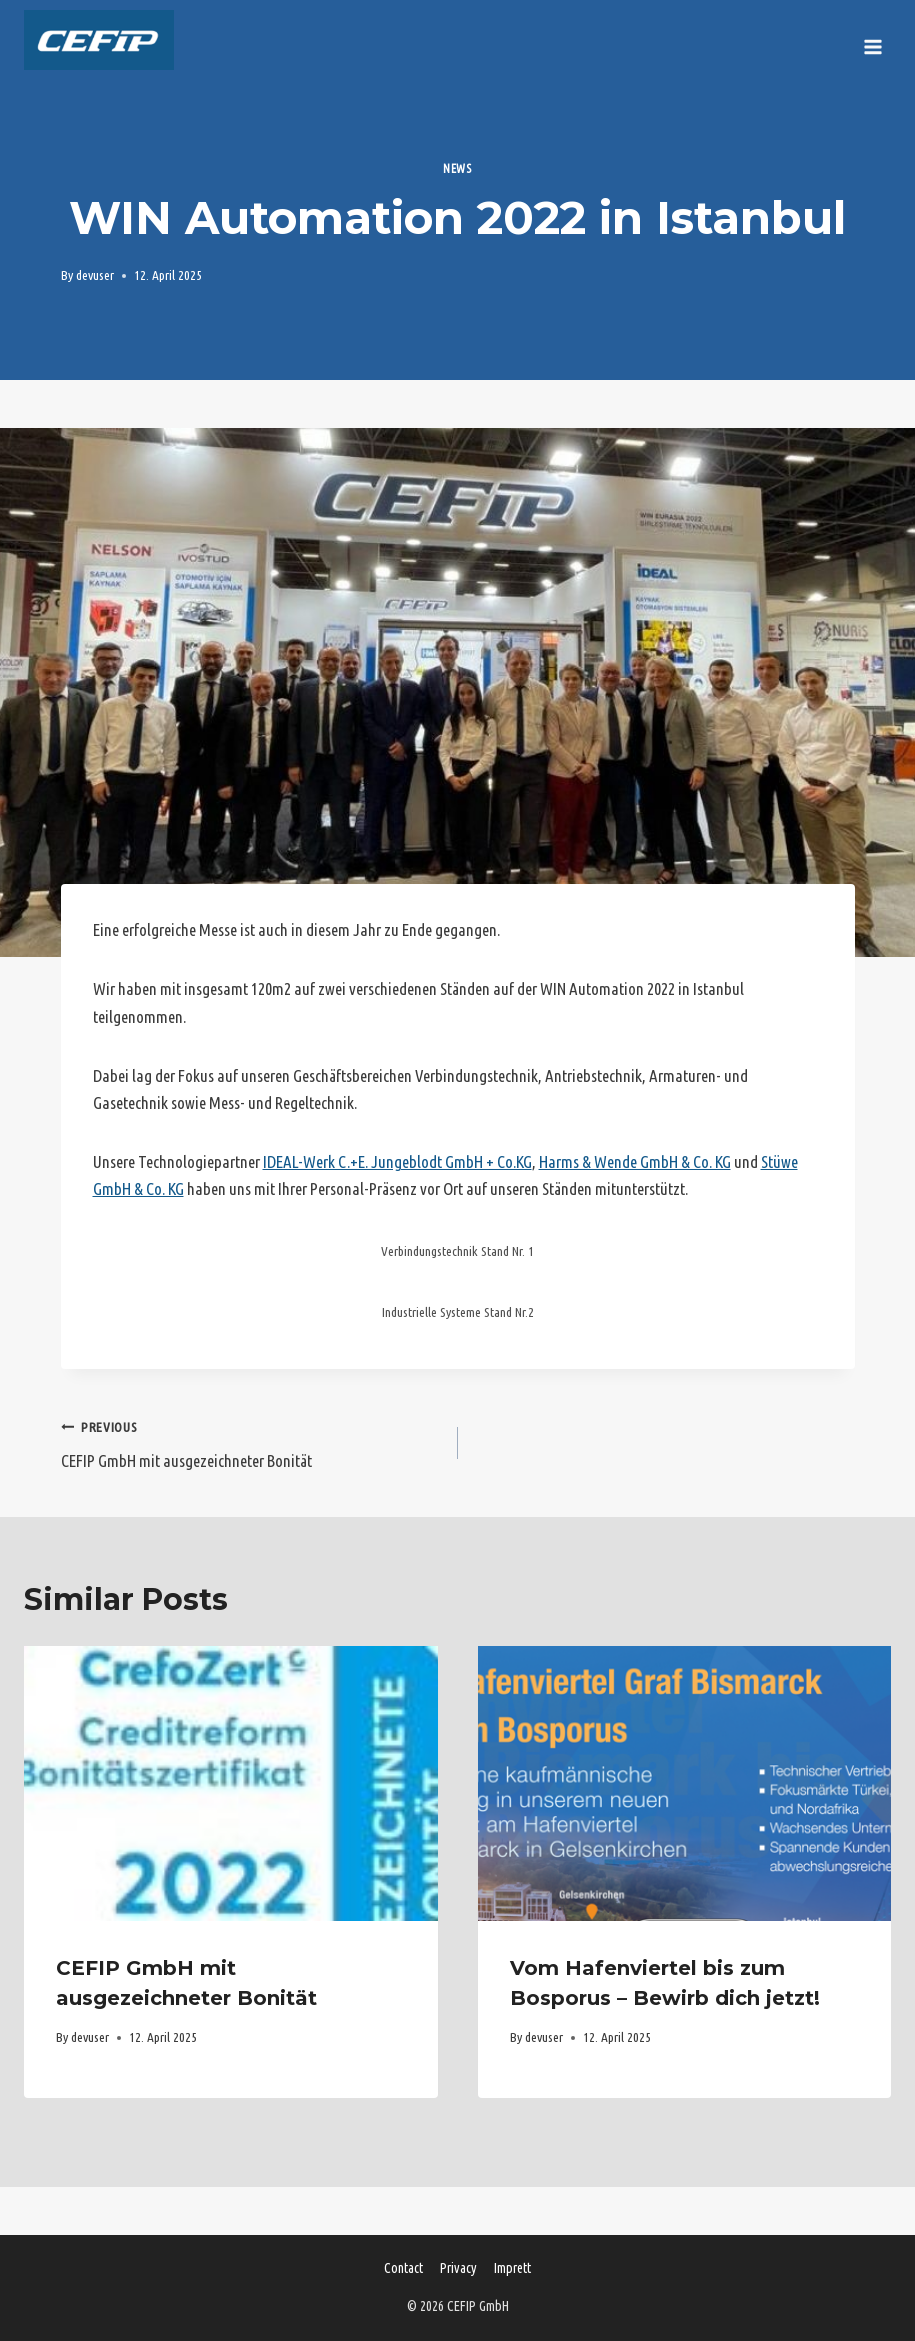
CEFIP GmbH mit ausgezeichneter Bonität (251, 1441)
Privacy (458, 2268)
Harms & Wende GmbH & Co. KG (635, 1161)
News (457, 168)
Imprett (512, 2268)
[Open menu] (872, 40)
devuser (95, 275)
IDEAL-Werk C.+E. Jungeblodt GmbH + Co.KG (397, 1161)
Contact (403, 2268)
